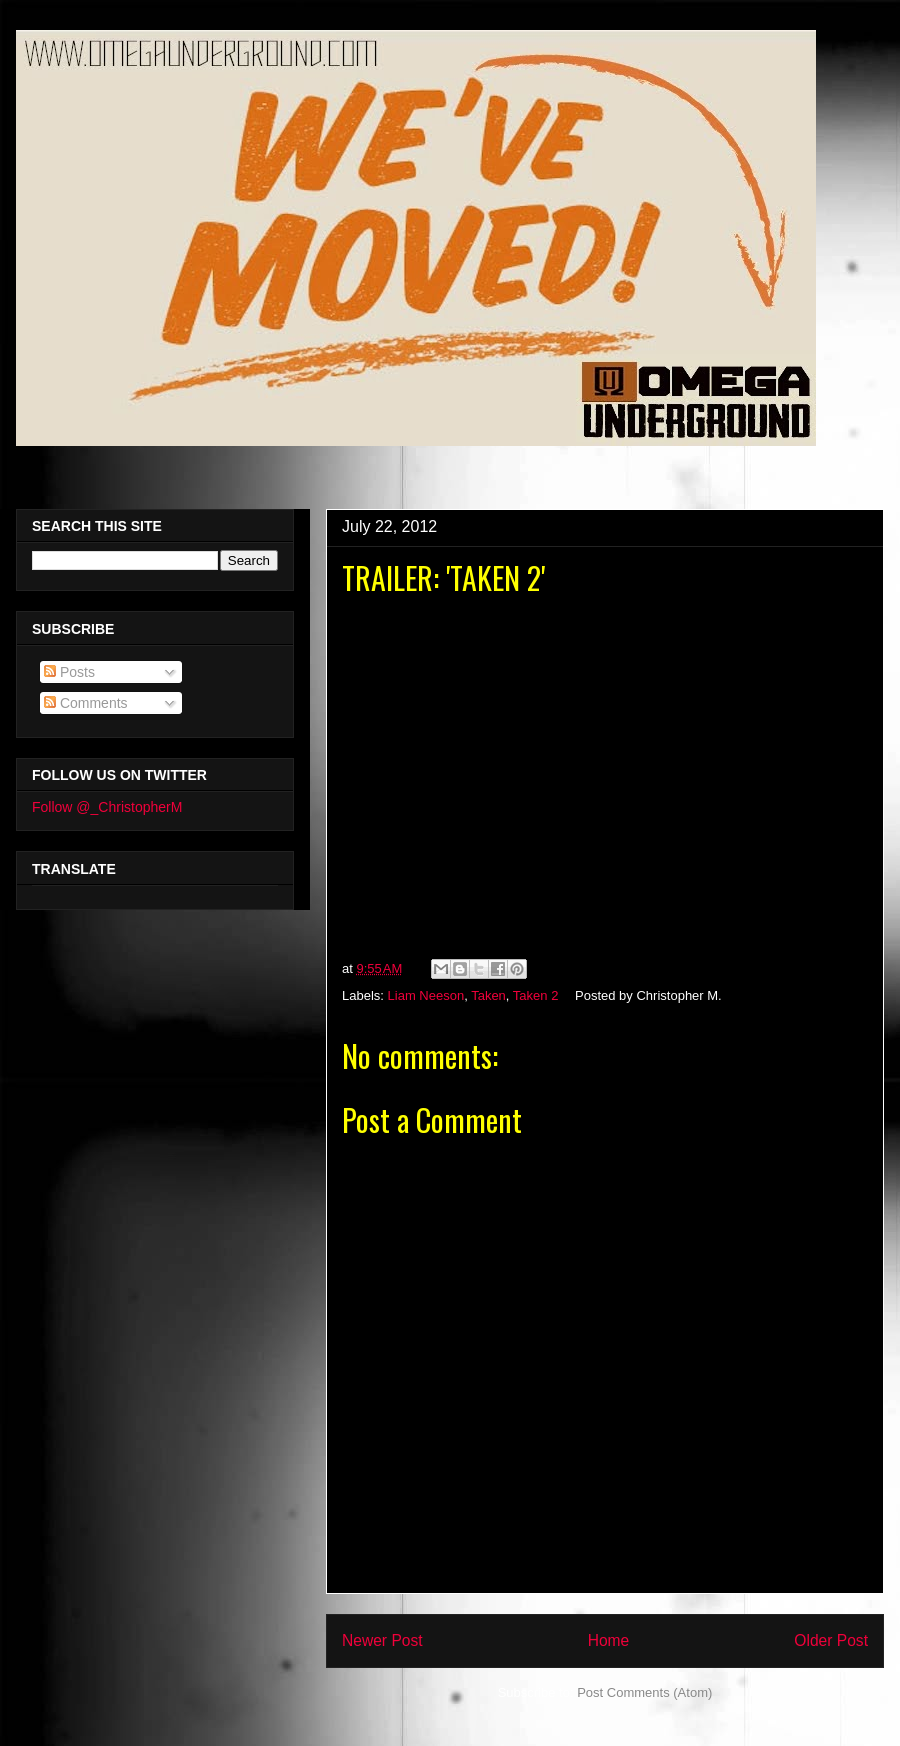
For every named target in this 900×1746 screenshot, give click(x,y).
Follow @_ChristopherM (107, 807)
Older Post (831, 1640)
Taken (488, 995)
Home (609, 1640)
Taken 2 (536, 995)
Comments (86, 703)
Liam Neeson (426, 995)
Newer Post (382, 1640)
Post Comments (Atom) (644, 1692)
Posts (69, 672)
